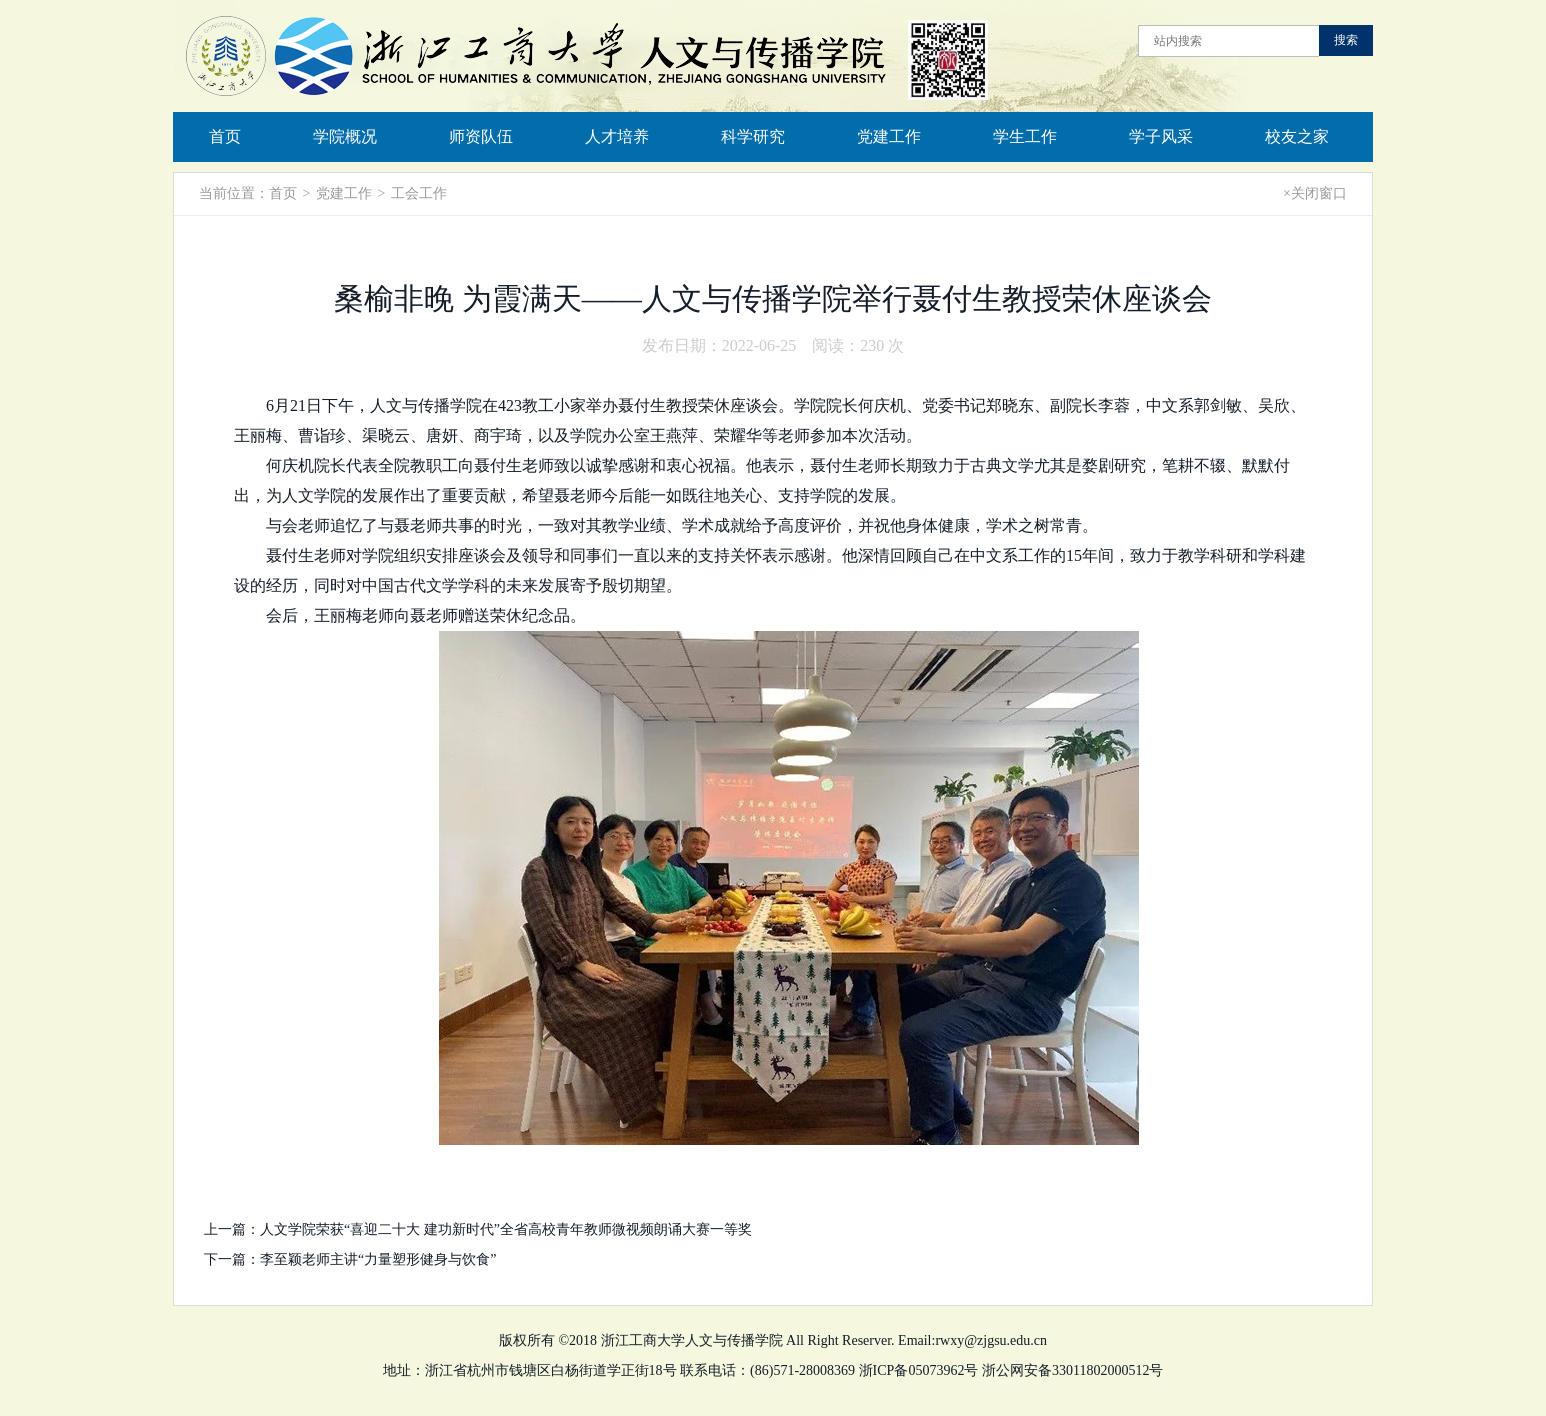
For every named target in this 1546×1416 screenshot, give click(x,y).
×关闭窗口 (1315, 193)
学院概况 (345, 136)
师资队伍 (481, 136)
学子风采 (1161, 136)
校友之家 (1297, 136)
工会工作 (419, 193)
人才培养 (617, 136)
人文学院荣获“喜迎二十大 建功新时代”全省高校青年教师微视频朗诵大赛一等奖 (506, 1229)
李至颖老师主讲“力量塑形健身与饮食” (378, 1259)
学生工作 (1025, 136)
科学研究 (753, 136)
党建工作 (889, 136)
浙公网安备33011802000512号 (1072, 1370)
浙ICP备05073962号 (919, 1370)
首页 (225, 136)
